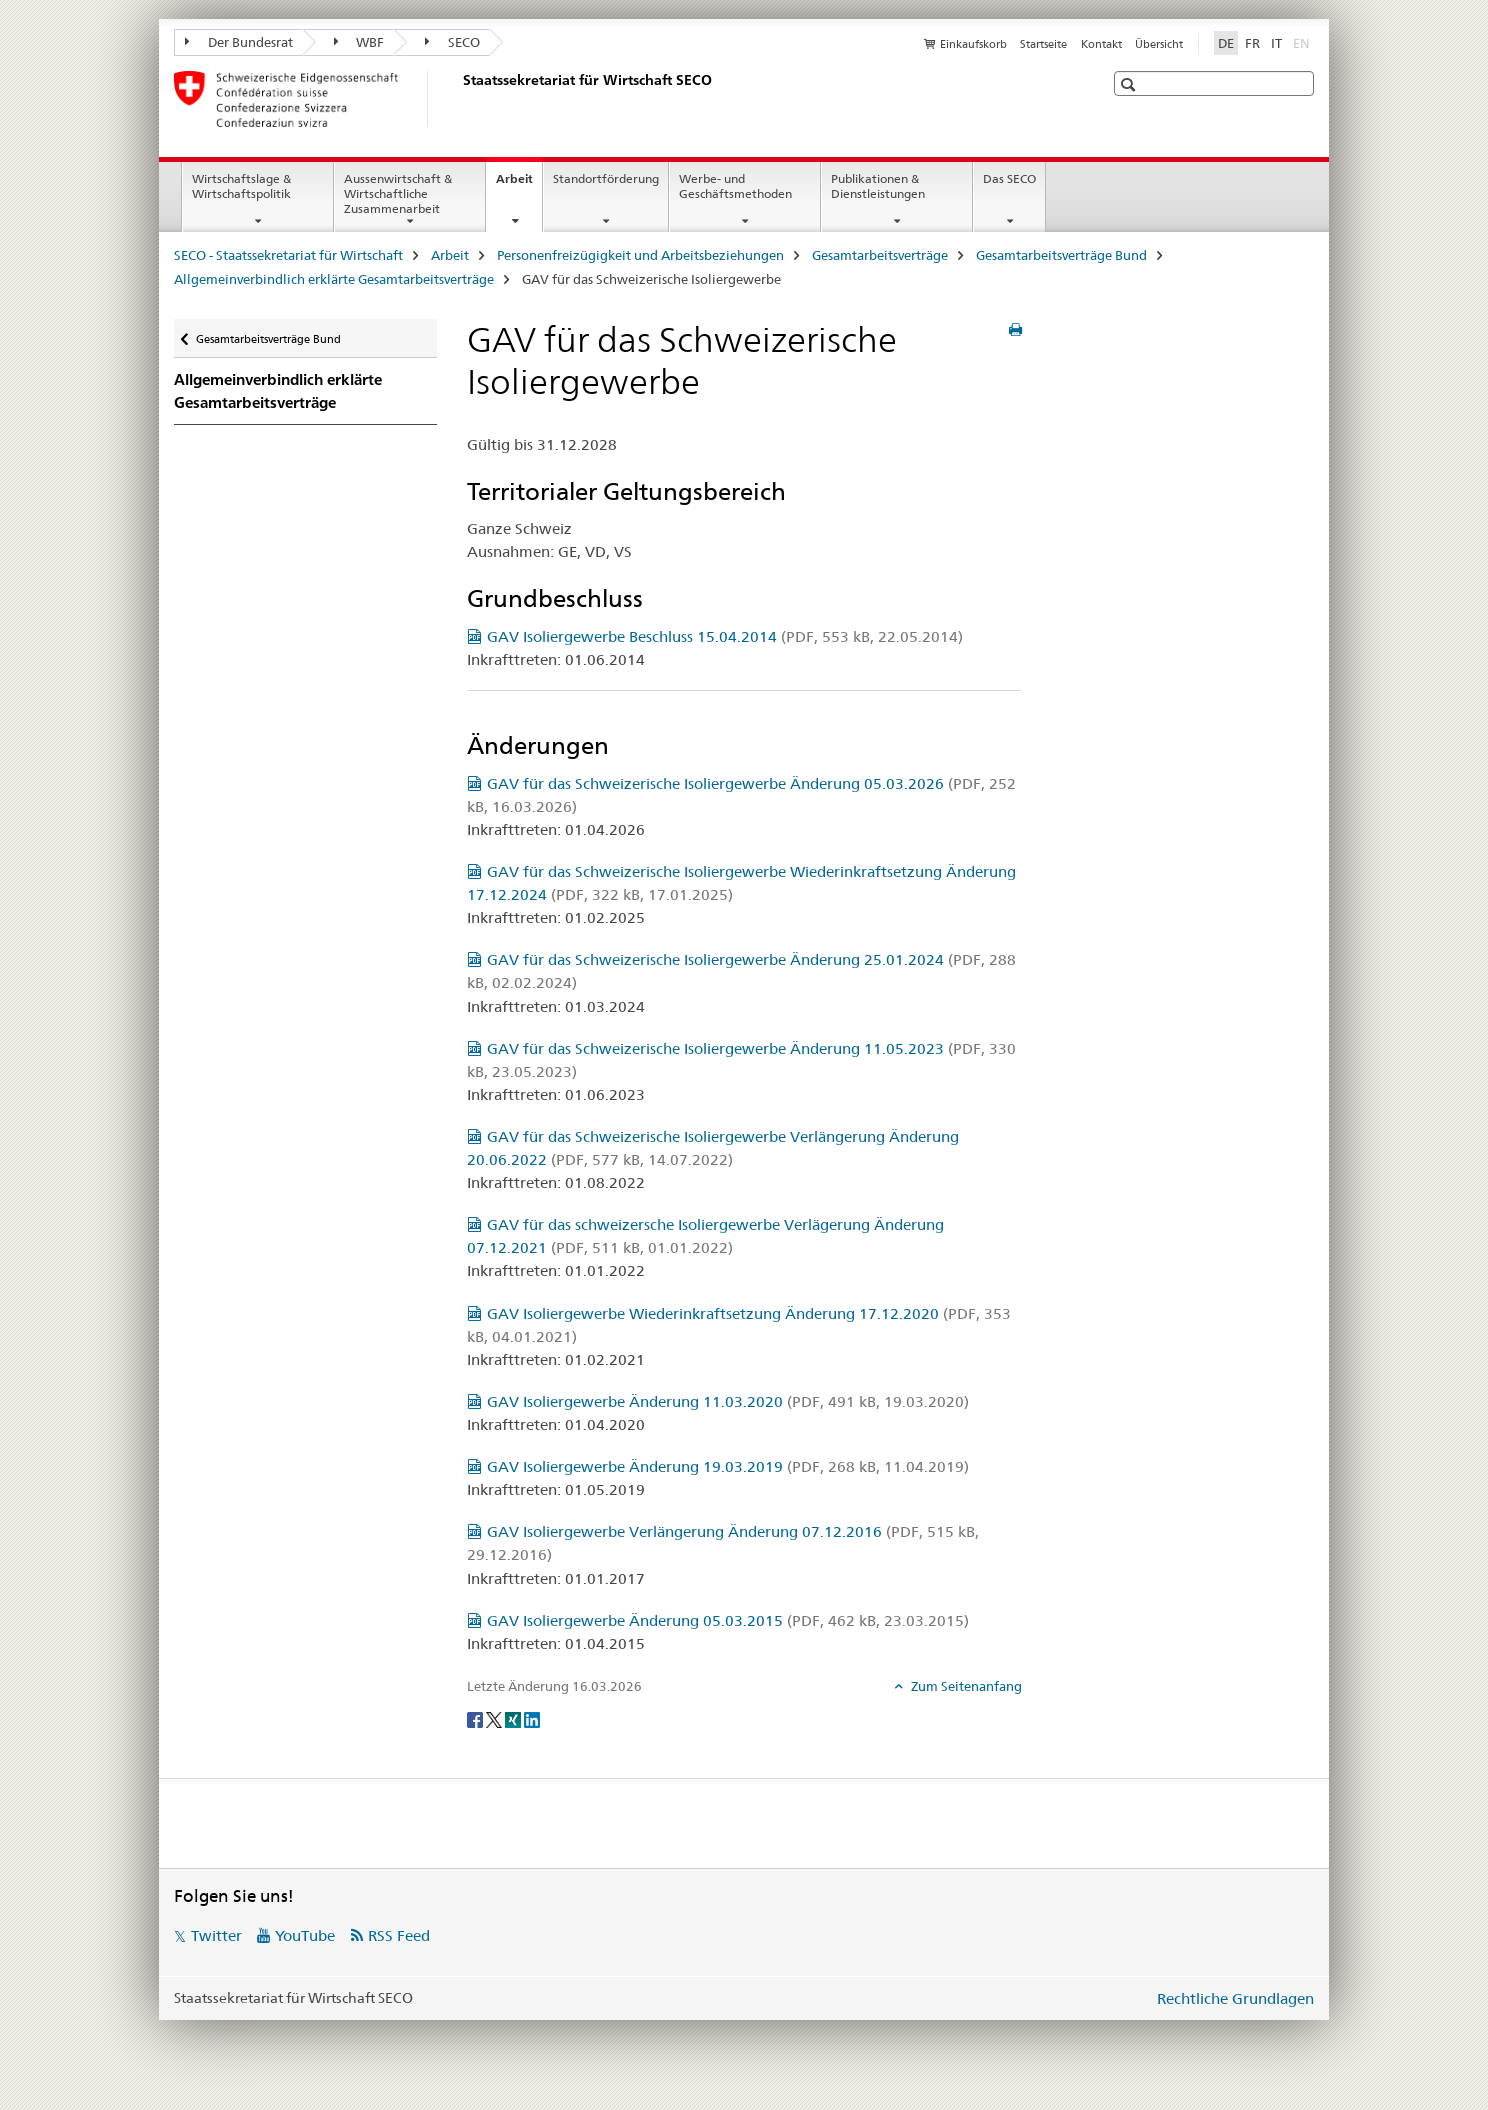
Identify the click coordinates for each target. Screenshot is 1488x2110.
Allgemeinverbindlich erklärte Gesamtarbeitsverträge (334, 279)
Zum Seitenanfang (965, 1686)
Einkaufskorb (973, 44)
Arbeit (519, 185)
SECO (452, 42)
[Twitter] (495, 1719)
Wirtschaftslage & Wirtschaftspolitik (241, 186)
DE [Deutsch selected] (1226, 43)
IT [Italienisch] (1276, 43)
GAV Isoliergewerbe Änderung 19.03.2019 (728, 1466)
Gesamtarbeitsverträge (880, 255)
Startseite (1043, 44)
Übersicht (1159, 44)
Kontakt (1101, 44)
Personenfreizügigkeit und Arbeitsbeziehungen (640, 255)
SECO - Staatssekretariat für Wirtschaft (288, 255)
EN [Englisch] (1303, 42)
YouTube (305, 1935)
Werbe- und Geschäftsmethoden (735, 186)
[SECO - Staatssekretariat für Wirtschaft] (459, 99)
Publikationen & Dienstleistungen (878, 186)
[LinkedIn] (532, 1719)
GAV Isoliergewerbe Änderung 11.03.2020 (728, 1401)
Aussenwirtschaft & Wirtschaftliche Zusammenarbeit (398, 193)
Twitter (216, 1935)
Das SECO (1009, 178)
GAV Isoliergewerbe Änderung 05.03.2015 (728, 1620)
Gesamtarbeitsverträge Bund (1061, 255)
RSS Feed (399, 1935)
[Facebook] (476, 1719)
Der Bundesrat (239, 42)
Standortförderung (606, 178)
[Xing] (514, 1719)
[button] (1130, 84)
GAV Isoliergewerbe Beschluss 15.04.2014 (725, 636)
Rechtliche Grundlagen (1235, 1998)
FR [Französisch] (1252, 43)
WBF (359, 42)
